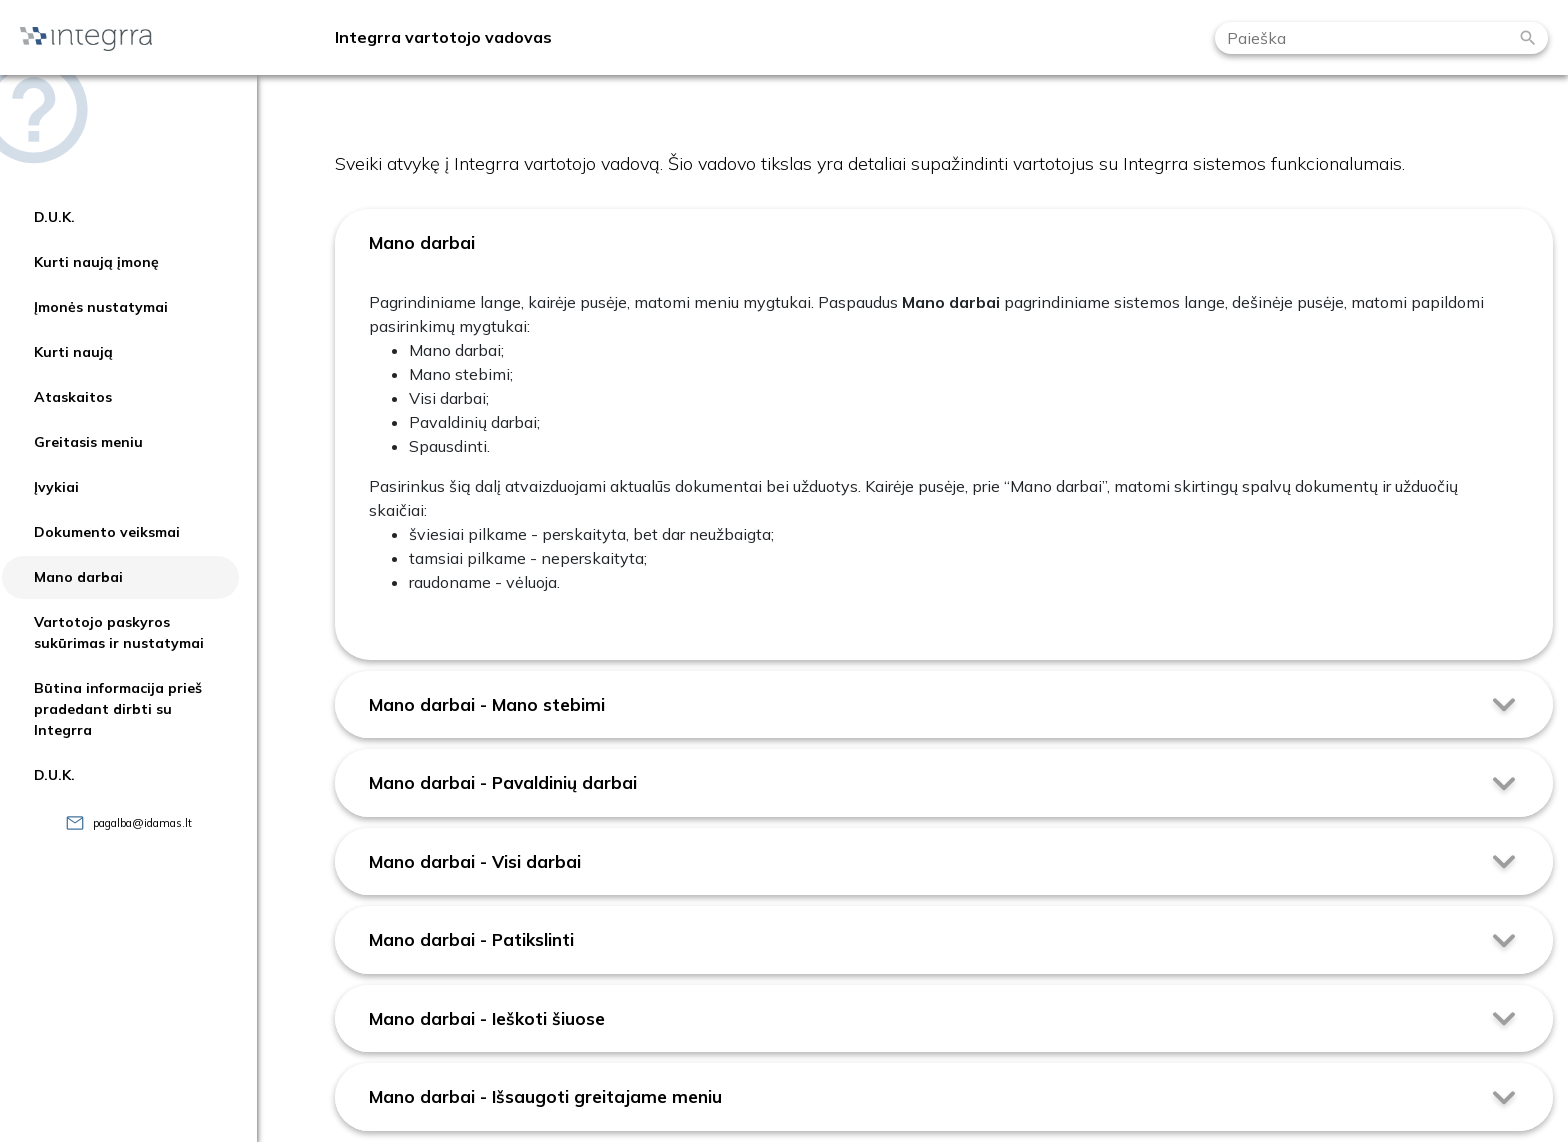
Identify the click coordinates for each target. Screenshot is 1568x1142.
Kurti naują (73, 352)
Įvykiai (56, 487)
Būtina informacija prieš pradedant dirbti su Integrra (118, 709)
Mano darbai (78, 577)
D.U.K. (54, 217)
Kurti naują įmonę (96, 262)
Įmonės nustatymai (101, 307)
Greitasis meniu (88, 442)
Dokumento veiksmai (107, 532)
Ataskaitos (73, 397)
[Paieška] (1528, 38)
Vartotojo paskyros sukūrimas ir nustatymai (119, 632)
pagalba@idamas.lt (142, 823)
